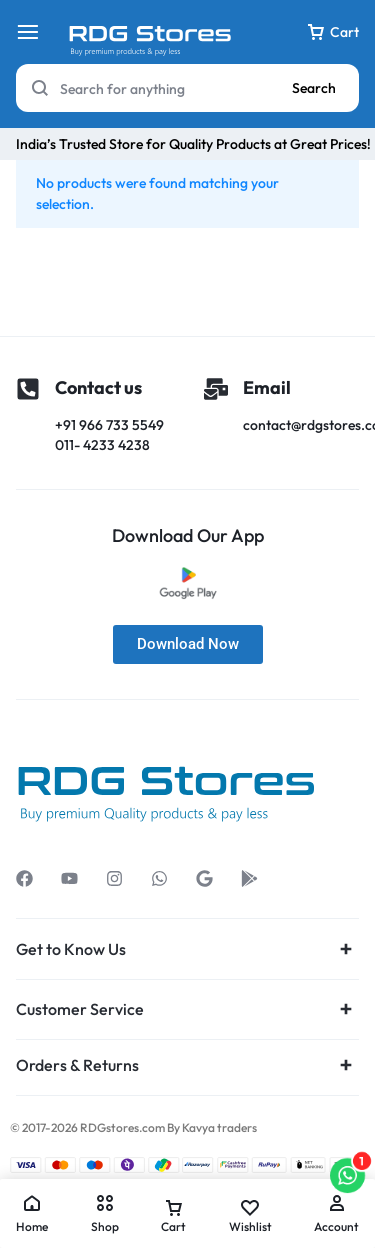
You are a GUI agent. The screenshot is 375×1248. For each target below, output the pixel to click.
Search (314, 88)
